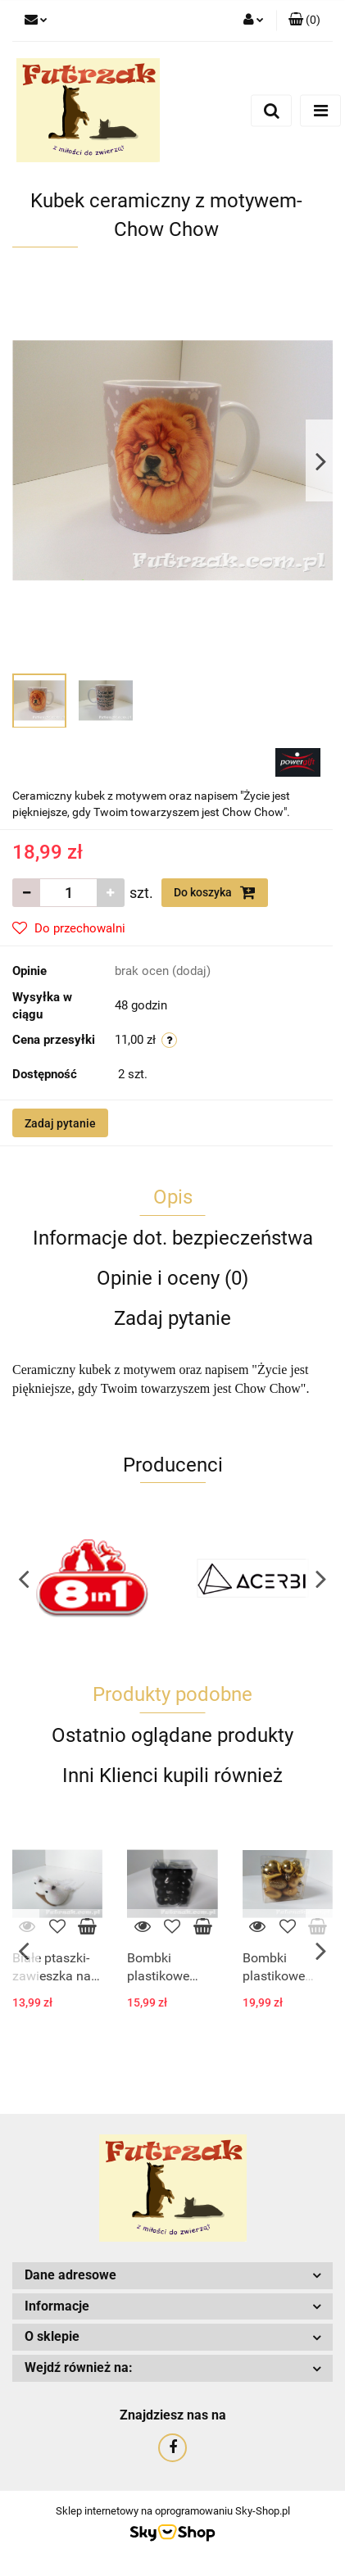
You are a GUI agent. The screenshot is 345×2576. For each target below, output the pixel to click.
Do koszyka (215, 892)
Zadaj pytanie (60, 1123)
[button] (304, 20)
